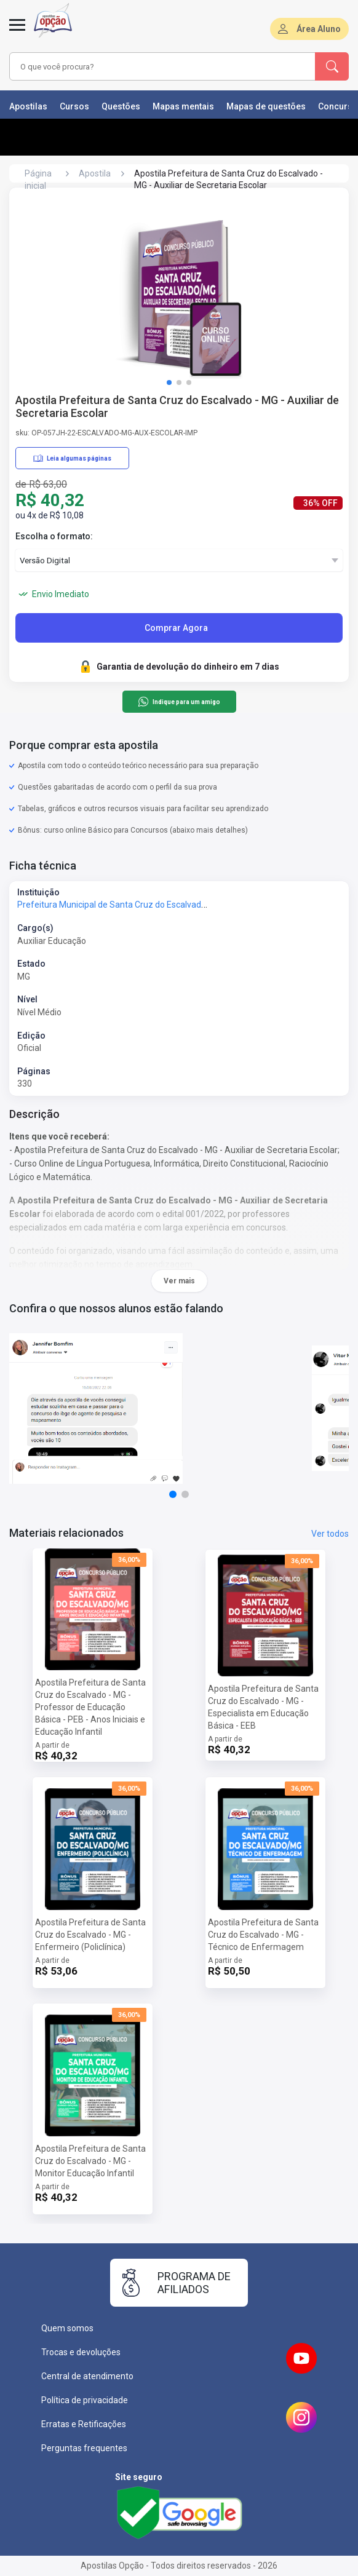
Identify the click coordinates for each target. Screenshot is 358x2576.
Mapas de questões (266, 106)
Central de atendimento (87, 2376)
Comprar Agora (176, 628)
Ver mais (179, 1281)
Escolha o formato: (54, 536)
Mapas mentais (183, 106)
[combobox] (154, 66)
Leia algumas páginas (72, 458)
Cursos (74, 106)
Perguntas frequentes (84, 2448)
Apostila (95, 173)
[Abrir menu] (17, 32)
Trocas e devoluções (81, 2352)
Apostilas (28, 106)
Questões (120, 106)
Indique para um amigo (179, 702)
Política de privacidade (84, 2400)
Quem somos (67, 2328)
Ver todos (330, 1534)
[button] (169, 382)
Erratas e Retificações (83, 2424)
